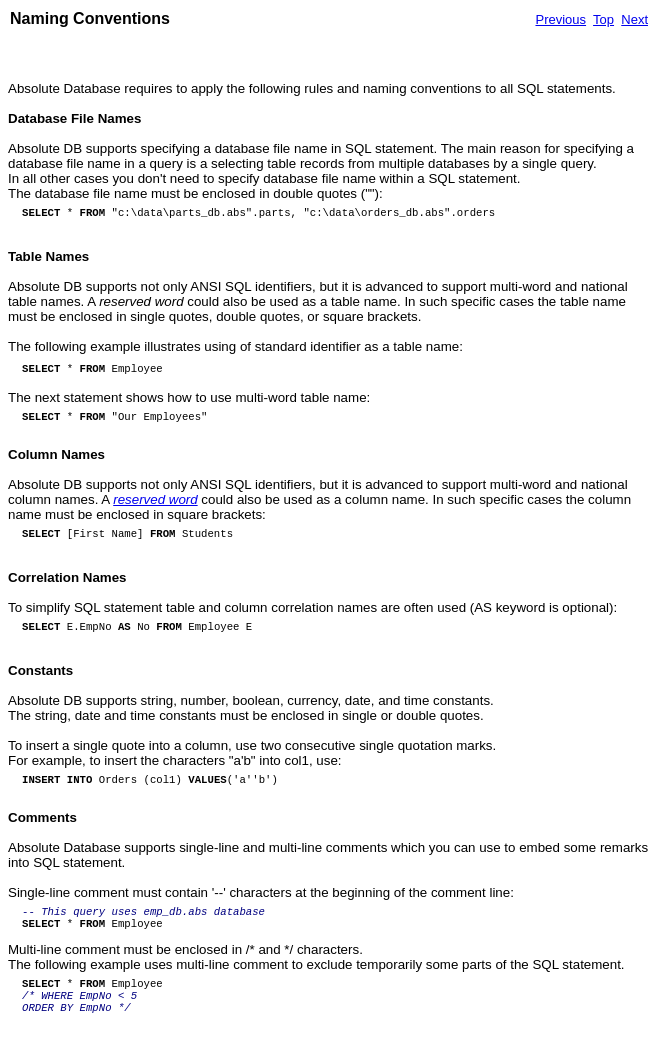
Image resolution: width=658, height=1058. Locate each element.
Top (603, 19)
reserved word (155, 499)
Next (634, 19)
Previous (560, 19)
